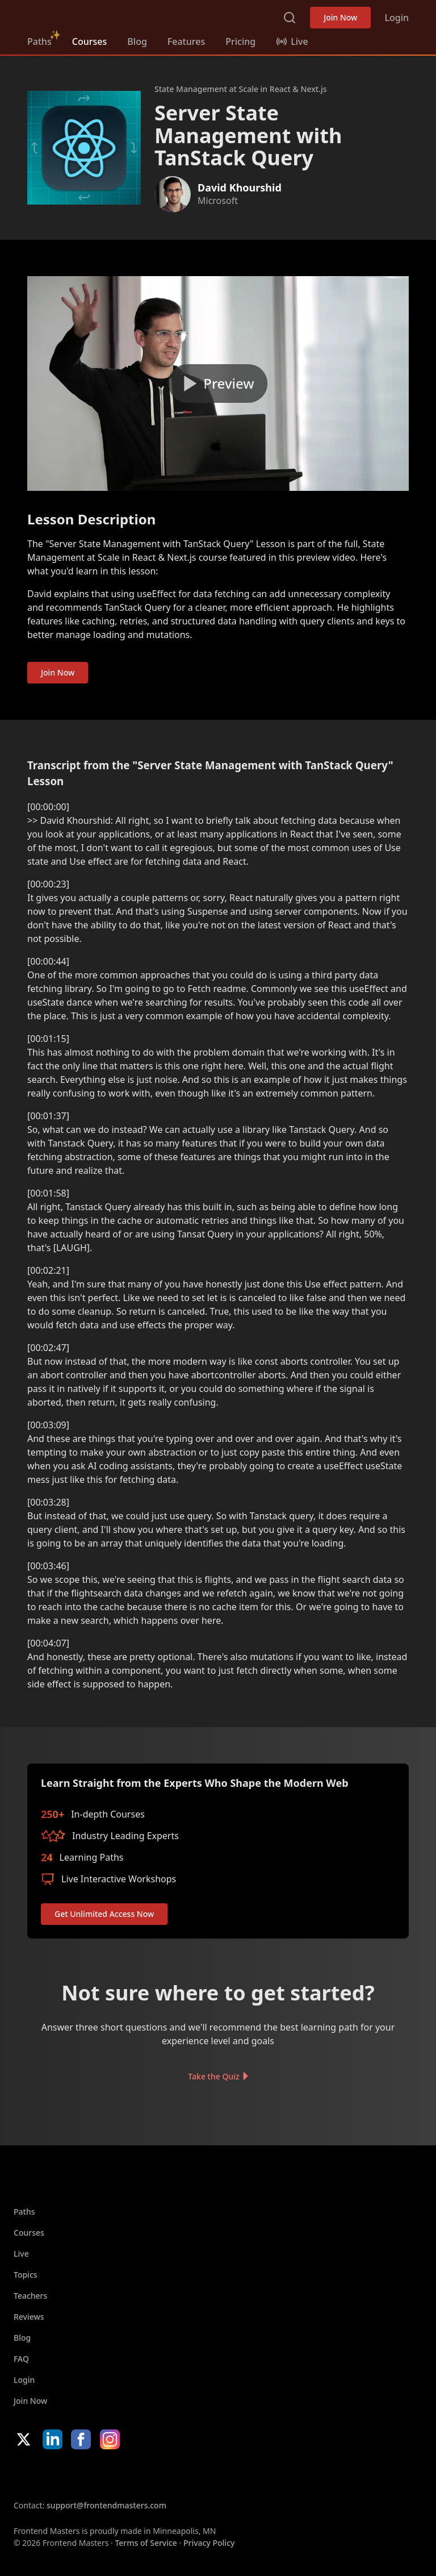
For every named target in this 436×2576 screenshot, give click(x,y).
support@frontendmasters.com (106, 2505)
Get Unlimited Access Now (104, 1913)
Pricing (240, 41)
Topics (25, 2274)
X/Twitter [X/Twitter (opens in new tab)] (23, 2439)
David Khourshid (240, 187)
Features (186, 41)
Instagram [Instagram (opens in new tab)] (110, 2439)
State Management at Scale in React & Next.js (240, 89)
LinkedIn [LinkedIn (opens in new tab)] (52, 2439)
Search (289, 17)
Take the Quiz (213, 2075)
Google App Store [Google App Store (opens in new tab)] (129, 2474)
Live (21, 2253)
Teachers (30, 2295)
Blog (136, 41)
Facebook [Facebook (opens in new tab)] (81, 2439)
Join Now (340, 17)
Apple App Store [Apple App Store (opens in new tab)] (48, 2474)
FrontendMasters (86, 15)
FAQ (21, 2358)
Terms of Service (146, 2542)
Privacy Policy (208, 2542)
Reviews (29, 2316)
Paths (39, 41)
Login (396, 17)
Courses (89, 41)
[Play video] (218, 383)
